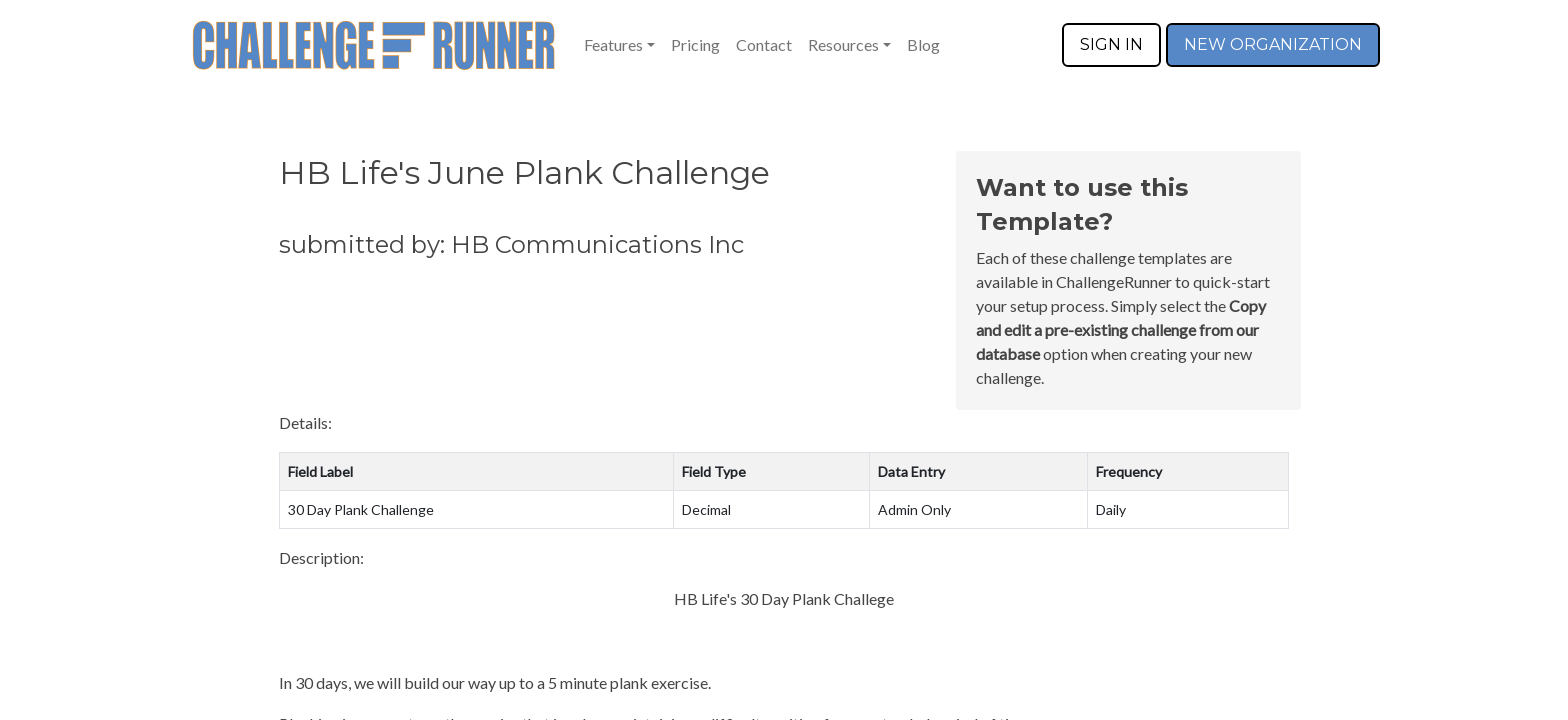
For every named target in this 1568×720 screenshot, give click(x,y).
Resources (843, 44)
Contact (764, 44)
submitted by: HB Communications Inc (511, 244)
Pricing (695, 44)
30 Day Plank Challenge (361, 509)
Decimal (706, 509)
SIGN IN (1111, 44)
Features (613, 44)
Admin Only (914, 509)
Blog (923, 44)
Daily (1111, 509)
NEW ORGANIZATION (1273, 44)
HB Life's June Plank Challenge (524, 172)
